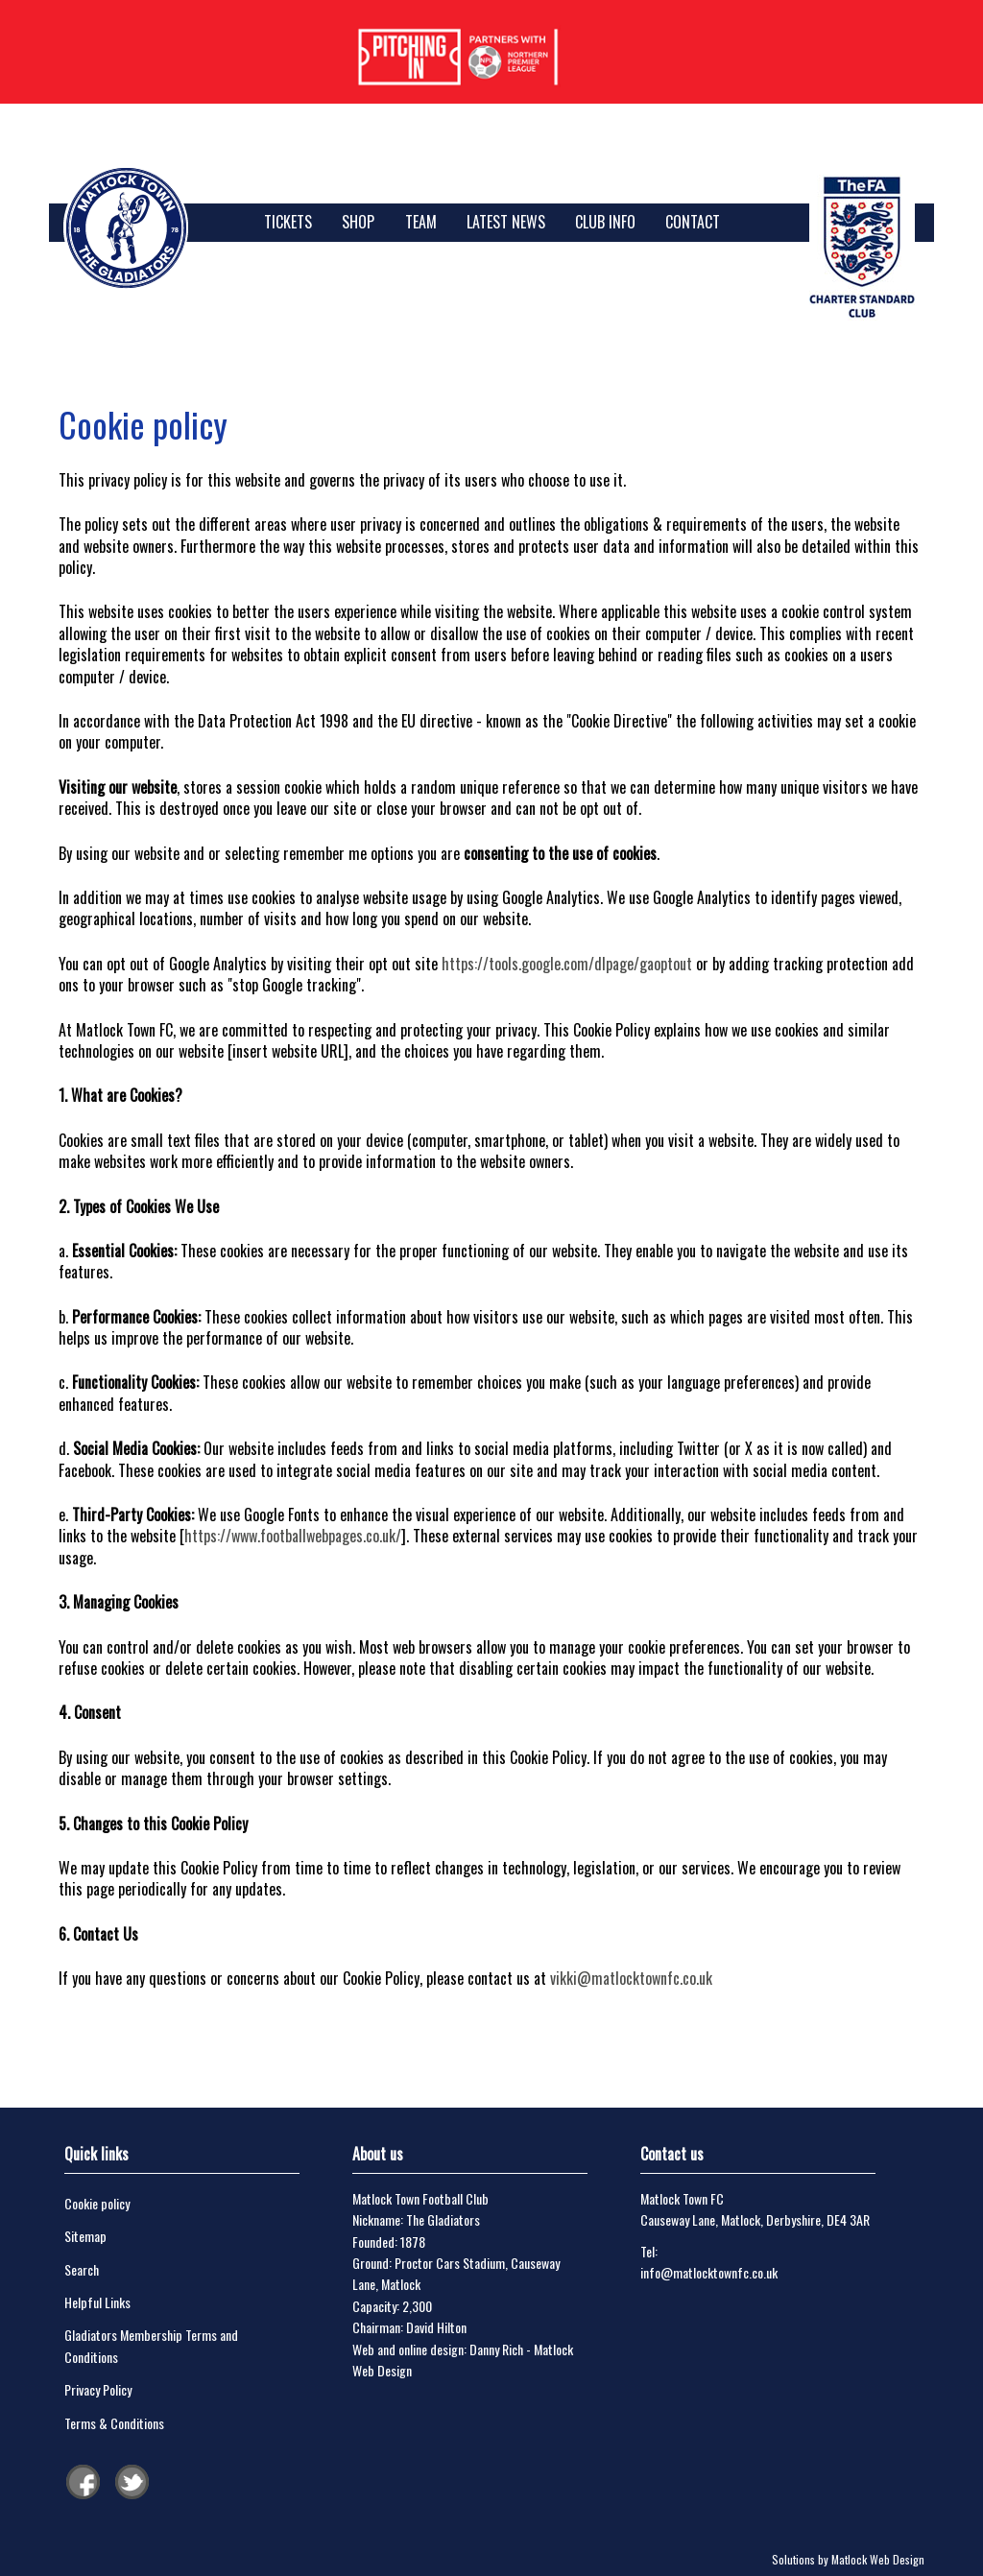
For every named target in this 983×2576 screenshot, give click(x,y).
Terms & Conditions (114, 2423)
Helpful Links (97, 2302)
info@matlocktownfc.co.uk (709, 2272)
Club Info (605, 221)
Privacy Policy (98, 2389)
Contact (692, 221)
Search (81, 2269)
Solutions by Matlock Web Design (848, 2559)
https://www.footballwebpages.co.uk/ (292, 1535)
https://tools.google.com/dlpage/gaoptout (567, 963)
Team (421, 221)
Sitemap (85, 2236)
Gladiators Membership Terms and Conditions (151, 2345)
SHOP (358, 221)
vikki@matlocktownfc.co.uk (631, 1978)
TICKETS (288, 221)
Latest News (506, 221)
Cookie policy (97, 2203)
